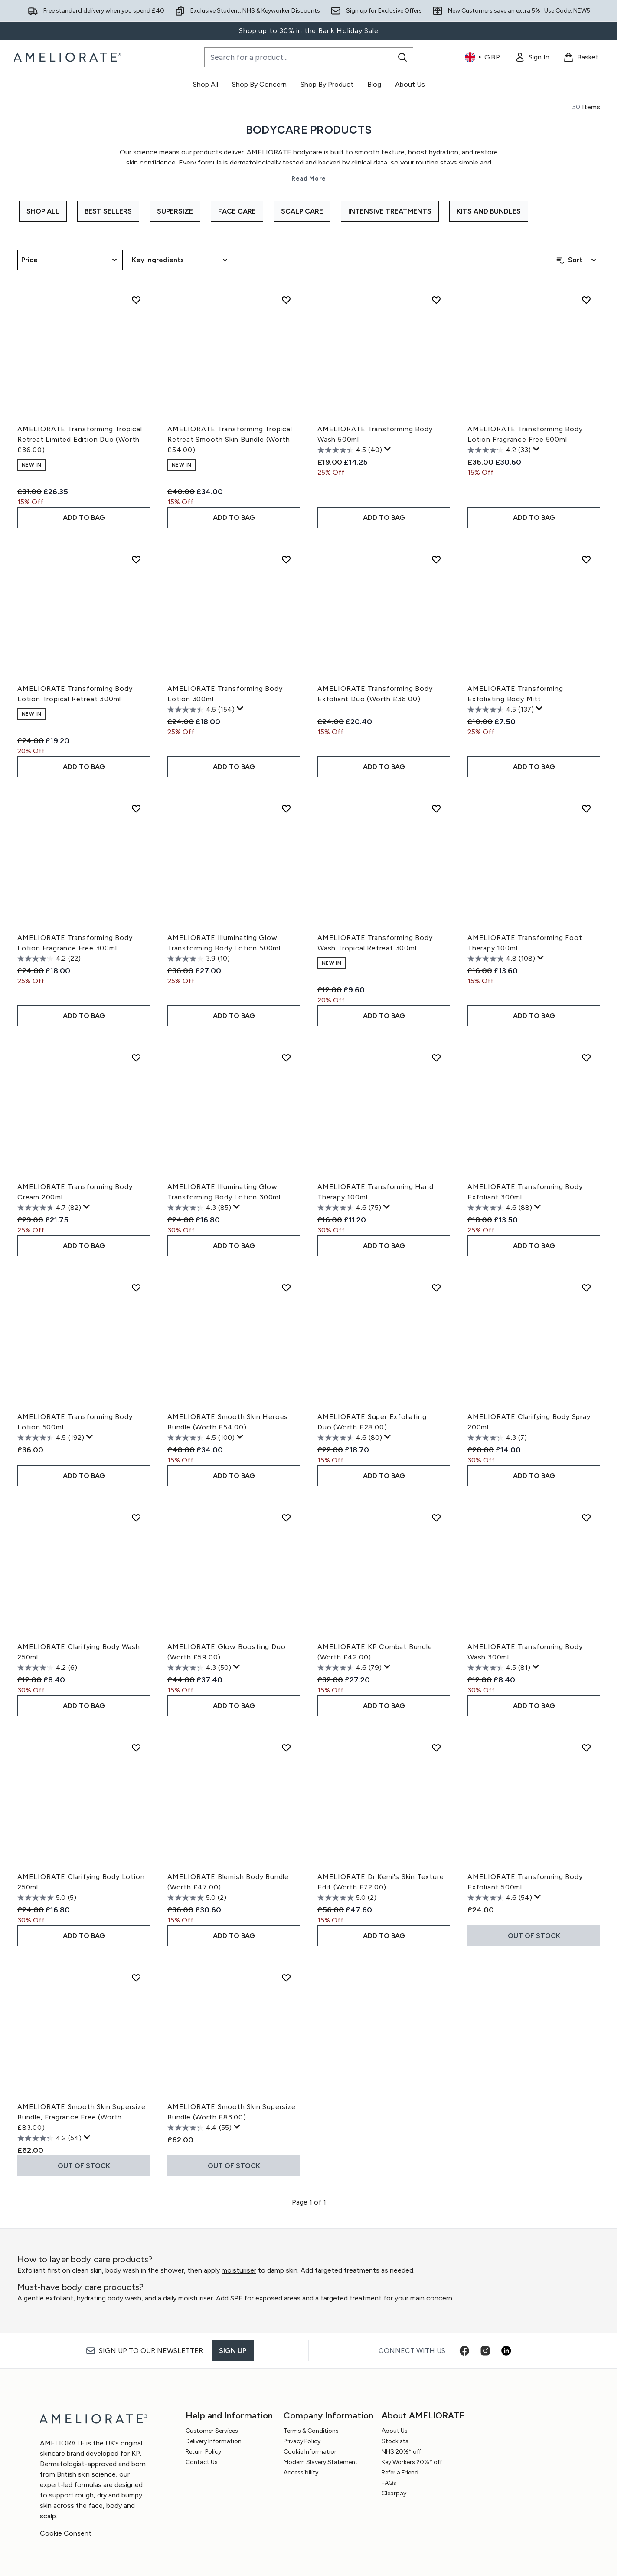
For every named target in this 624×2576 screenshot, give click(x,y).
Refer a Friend (400, 2472)
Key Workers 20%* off (412, 2462)
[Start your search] (309, 57)
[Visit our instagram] (485, 2350)
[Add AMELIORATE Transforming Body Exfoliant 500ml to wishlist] (586, 1747)
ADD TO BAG (84, 517)
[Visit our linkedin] (506, 2350)
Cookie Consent (65, 2533)
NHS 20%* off (401, 2451)
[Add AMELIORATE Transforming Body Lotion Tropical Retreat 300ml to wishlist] (136, 559)
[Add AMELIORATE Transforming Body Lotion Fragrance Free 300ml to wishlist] (136, 808)
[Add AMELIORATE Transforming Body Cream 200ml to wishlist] (136, 1057)
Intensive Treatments (389, 211)
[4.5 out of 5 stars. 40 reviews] (349, 450)
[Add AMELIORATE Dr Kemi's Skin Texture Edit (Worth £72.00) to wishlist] (436, 1747)
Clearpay (394, 2493)
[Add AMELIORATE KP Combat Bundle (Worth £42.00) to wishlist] (436, 1517)
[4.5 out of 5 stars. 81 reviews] (498, 1668)
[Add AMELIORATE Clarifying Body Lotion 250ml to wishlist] (136, 1747)
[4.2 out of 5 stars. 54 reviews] (49, 2138)
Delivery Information (214, 2441)
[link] (532, 57)
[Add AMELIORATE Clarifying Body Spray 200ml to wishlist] (586, 1287)
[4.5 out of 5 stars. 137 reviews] (500, 709)
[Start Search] (402, 57)
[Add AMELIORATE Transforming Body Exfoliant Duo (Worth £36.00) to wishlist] (436, 559)
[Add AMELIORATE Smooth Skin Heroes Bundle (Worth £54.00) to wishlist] (286, 1287)
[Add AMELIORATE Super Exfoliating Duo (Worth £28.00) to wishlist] (436, 1287)
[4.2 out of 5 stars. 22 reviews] (49, 958)
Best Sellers (108, 211)
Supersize (175, 211)
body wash (124, 2298)
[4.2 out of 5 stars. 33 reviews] (499, 450)
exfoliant (59, 2298)
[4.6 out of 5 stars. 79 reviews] (349, 1668)
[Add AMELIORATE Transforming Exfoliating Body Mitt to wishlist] (586, 559)
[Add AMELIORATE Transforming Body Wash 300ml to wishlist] (586, 1517)
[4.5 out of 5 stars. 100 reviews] (201, 1438)
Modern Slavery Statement (321, 2462)
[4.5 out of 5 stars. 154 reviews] (201, 709)
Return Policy (203, 2451)
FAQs (389, 2483)
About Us (395, 2431)
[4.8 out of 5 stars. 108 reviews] (501, 958)
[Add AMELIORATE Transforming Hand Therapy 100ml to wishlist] (436, 1057)
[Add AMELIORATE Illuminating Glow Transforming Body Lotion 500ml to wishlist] (286, 808)
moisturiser (239, 2270)
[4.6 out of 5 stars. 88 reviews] (499, 1208)
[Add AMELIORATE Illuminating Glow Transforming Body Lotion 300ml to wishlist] (286, 1057)
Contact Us (202, 2462)
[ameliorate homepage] (69, 57)
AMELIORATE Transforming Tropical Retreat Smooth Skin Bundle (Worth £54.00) (229, 439)
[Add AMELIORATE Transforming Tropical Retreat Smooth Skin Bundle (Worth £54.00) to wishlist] (286, 299)
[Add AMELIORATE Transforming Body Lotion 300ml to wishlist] (286, 559)
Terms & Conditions (311, 2431)
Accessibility (301, 2472)
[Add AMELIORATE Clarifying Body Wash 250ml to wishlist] (136, 1517)
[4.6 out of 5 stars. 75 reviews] (349, 1208)
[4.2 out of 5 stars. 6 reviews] (47, 1668)
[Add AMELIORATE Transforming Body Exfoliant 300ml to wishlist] (586, 1057)
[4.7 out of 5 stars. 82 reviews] (49, 1208)
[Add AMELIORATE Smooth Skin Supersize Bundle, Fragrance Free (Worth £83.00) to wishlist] (136, 1977)
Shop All (42, 211)
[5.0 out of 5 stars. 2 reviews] (196, 1898)
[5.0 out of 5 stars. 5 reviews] (46, 1898)
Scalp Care (302, 211)
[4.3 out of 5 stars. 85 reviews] (199, 1208)
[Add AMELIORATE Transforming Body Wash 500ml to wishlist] (436, 299)
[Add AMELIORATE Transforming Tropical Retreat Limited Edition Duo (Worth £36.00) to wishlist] (136, 299)
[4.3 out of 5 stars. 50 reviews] (199, 1668)
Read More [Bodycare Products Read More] (308, 178)
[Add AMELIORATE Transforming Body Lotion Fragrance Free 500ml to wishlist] (586, 299)
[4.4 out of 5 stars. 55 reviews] (199, 2128)
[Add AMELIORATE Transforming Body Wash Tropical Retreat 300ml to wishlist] (436, 808)
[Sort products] (577, 260)
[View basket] (581, 57)
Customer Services (212, 2431)
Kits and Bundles (489, 211)
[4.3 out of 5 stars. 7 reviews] (497, 1438)
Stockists (395, 2441)
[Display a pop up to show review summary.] (387, 449)
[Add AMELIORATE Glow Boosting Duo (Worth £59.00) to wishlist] (286, 1517)
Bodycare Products (309, 130)
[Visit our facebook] (464, 2350)
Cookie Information (311, 2451)
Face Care (237, 211)
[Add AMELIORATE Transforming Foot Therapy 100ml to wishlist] (586, 808)
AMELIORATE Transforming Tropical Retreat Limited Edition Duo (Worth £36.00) (79, 439)
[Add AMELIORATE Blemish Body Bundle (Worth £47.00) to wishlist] (286, 1747)
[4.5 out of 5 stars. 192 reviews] (50, 1438)
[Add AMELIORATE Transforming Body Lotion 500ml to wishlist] (136, 1287)
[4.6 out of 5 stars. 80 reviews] (349, 1438)
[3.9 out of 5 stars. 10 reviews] (198, 958)
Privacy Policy (302, 2441)
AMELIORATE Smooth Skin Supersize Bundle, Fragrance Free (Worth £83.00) (81, 2117)
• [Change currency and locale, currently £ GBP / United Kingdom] (483, 57)
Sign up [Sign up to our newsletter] (232, 2350)
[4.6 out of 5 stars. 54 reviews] (499, 1898)
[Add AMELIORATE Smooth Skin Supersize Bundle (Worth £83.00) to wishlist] (286, 1977)
